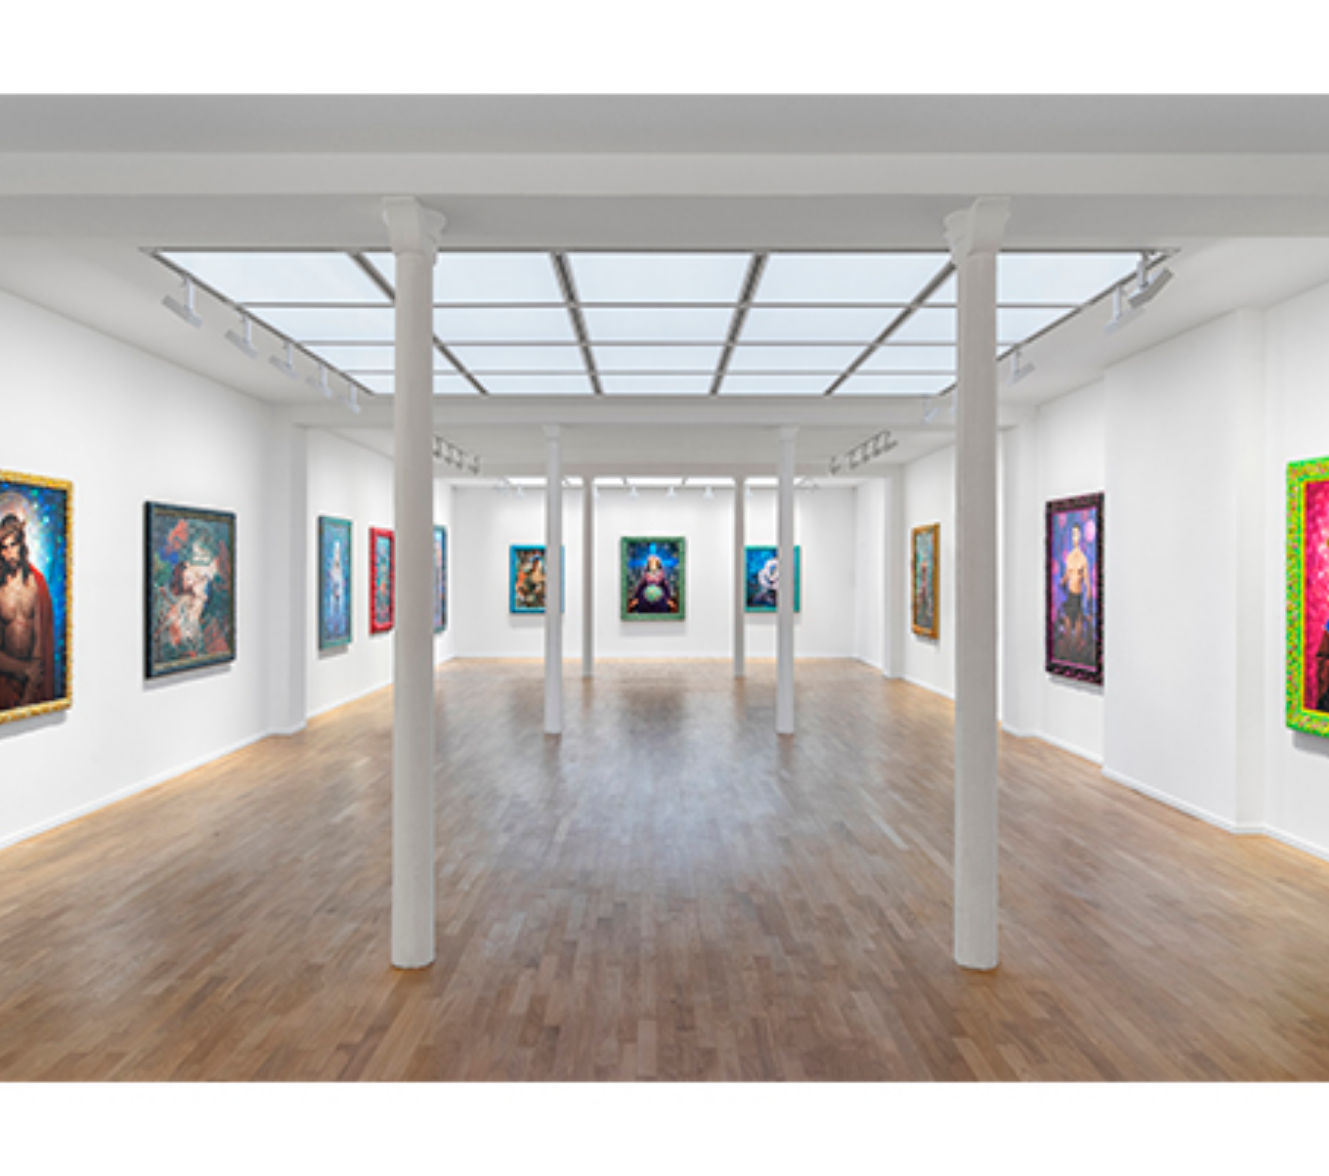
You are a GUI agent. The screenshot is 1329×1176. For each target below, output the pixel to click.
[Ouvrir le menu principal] (1289, 30)
